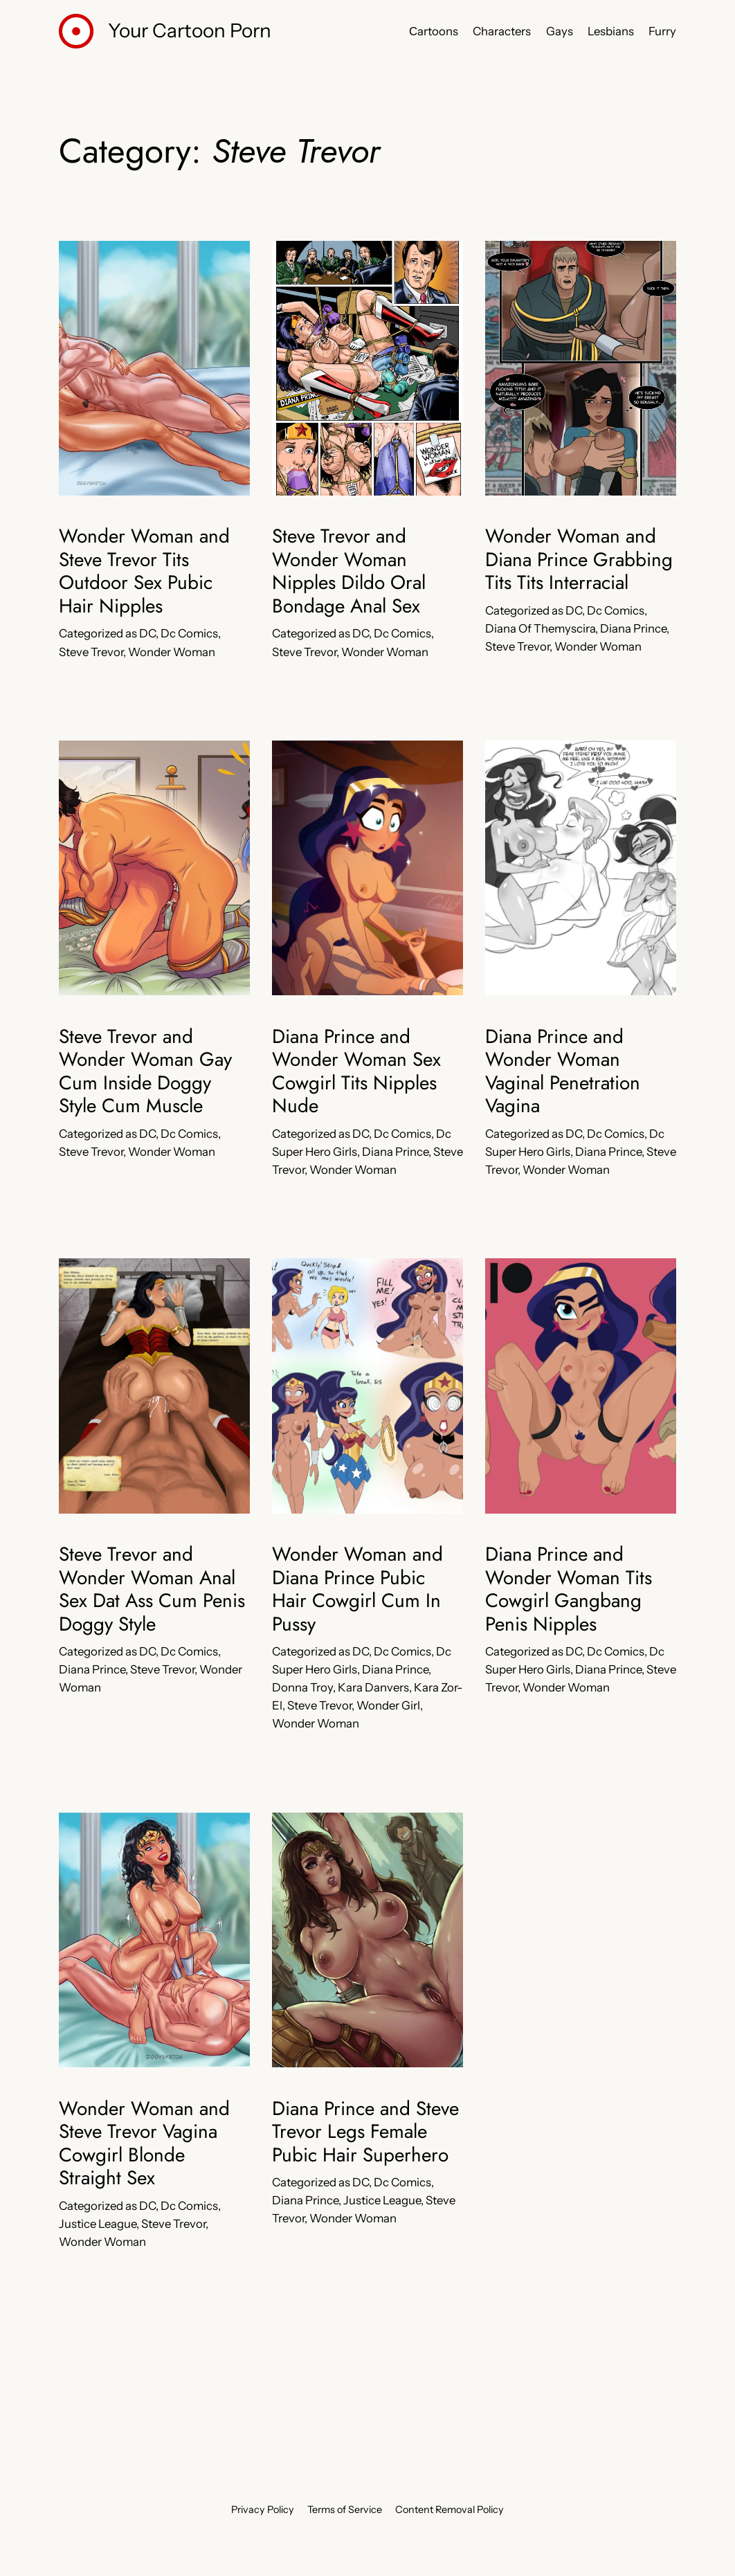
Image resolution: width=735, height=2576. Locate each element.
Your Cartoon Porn (189, 30)
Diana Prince (633, 628)
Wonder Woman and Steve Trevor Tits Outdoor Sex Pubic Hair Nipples (144, 571)
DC (147, 633)
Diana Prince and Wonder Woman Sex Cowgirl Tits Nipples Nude (356, 1071)
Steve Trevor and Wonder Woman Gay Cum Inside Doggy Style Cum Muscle (145, 1071)
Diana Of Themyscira (540, 628)
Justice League (97, 2224)
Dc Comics (189, 633)
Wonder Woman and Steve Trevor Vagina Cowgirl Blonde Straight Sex (144, 2143)
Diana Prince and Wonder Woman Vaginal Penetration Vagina (562, 1071)
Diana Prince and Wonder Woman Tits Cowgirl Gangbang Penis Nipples (568, 1589)
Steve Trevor (91, 652)
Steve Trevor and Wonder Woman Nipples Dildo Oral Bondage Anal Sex (349, 571)
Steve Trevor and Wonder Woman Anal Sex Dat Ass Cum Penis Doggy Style (152, 1589)
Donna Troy (302, 1687)
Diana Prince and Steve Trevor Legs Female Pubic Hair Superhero (365, 2132)
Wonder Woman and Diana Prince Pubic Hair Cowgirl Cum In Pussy (357, 1589)
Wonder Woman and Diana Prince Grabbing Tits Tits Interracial (579, 560)
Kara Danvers (373, 1687)
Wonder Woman (171, 652)
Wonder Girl (388, 1705)
